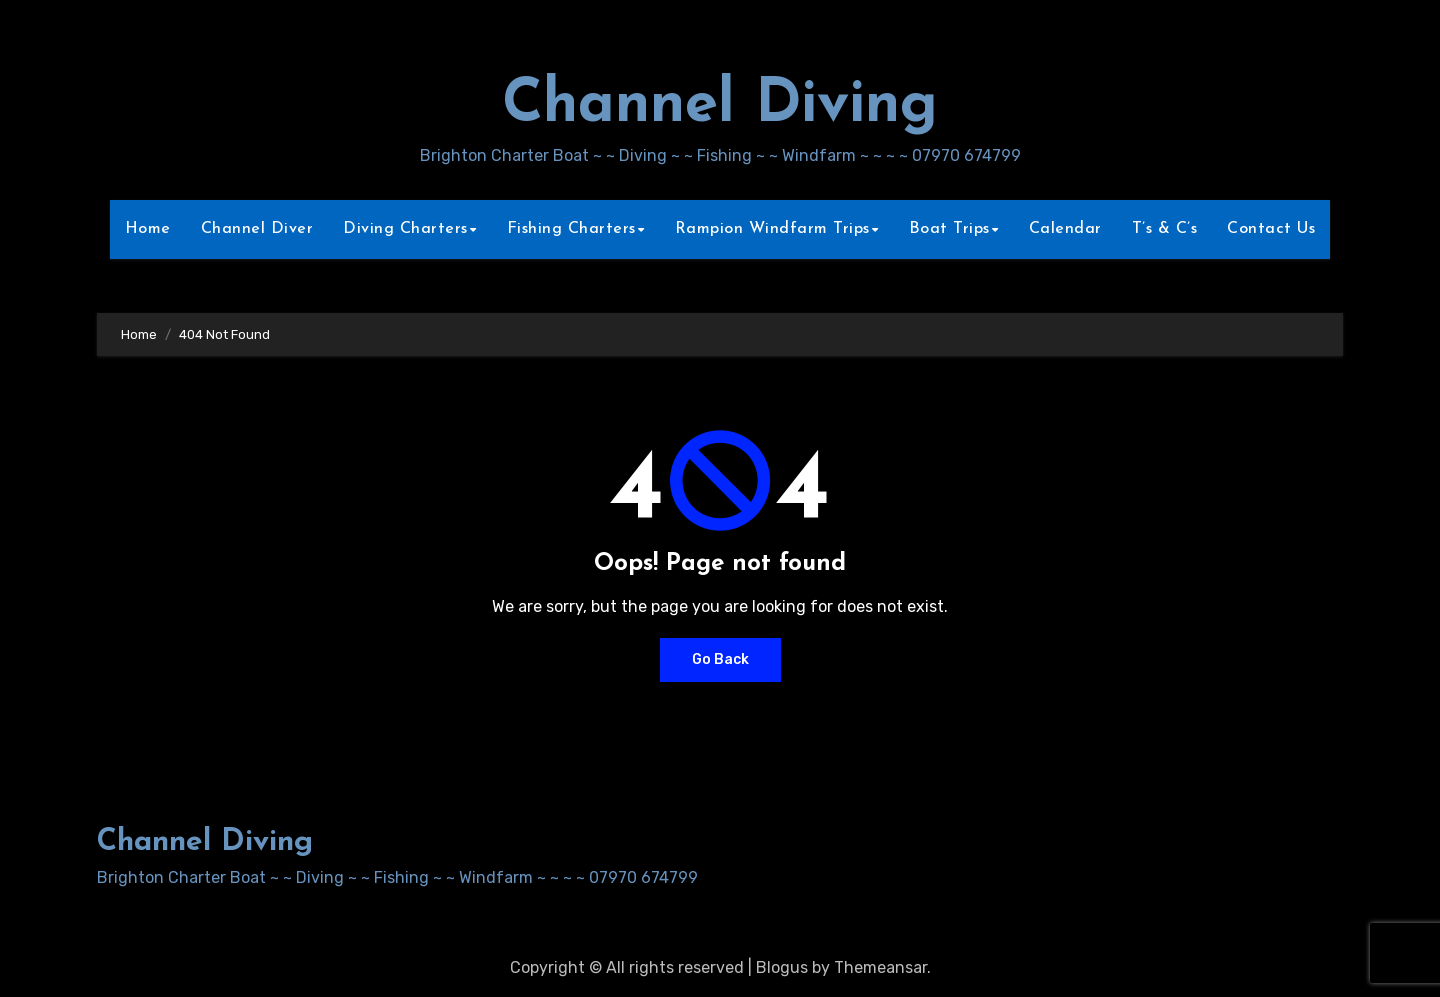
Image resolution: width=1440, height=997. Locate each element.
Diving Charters (405, 229)
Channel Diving (720, 106)
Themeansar (880, 967)
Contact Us (1271, 229)
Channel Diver (257, 229)
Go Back (720, 659)
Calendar (1065, 229)
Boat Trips (949, 229)
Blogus (782, 967)
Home (148, 229)
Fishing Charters (571, 229)
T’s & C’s (1165, 229)
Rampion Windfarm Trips (772, 229)
